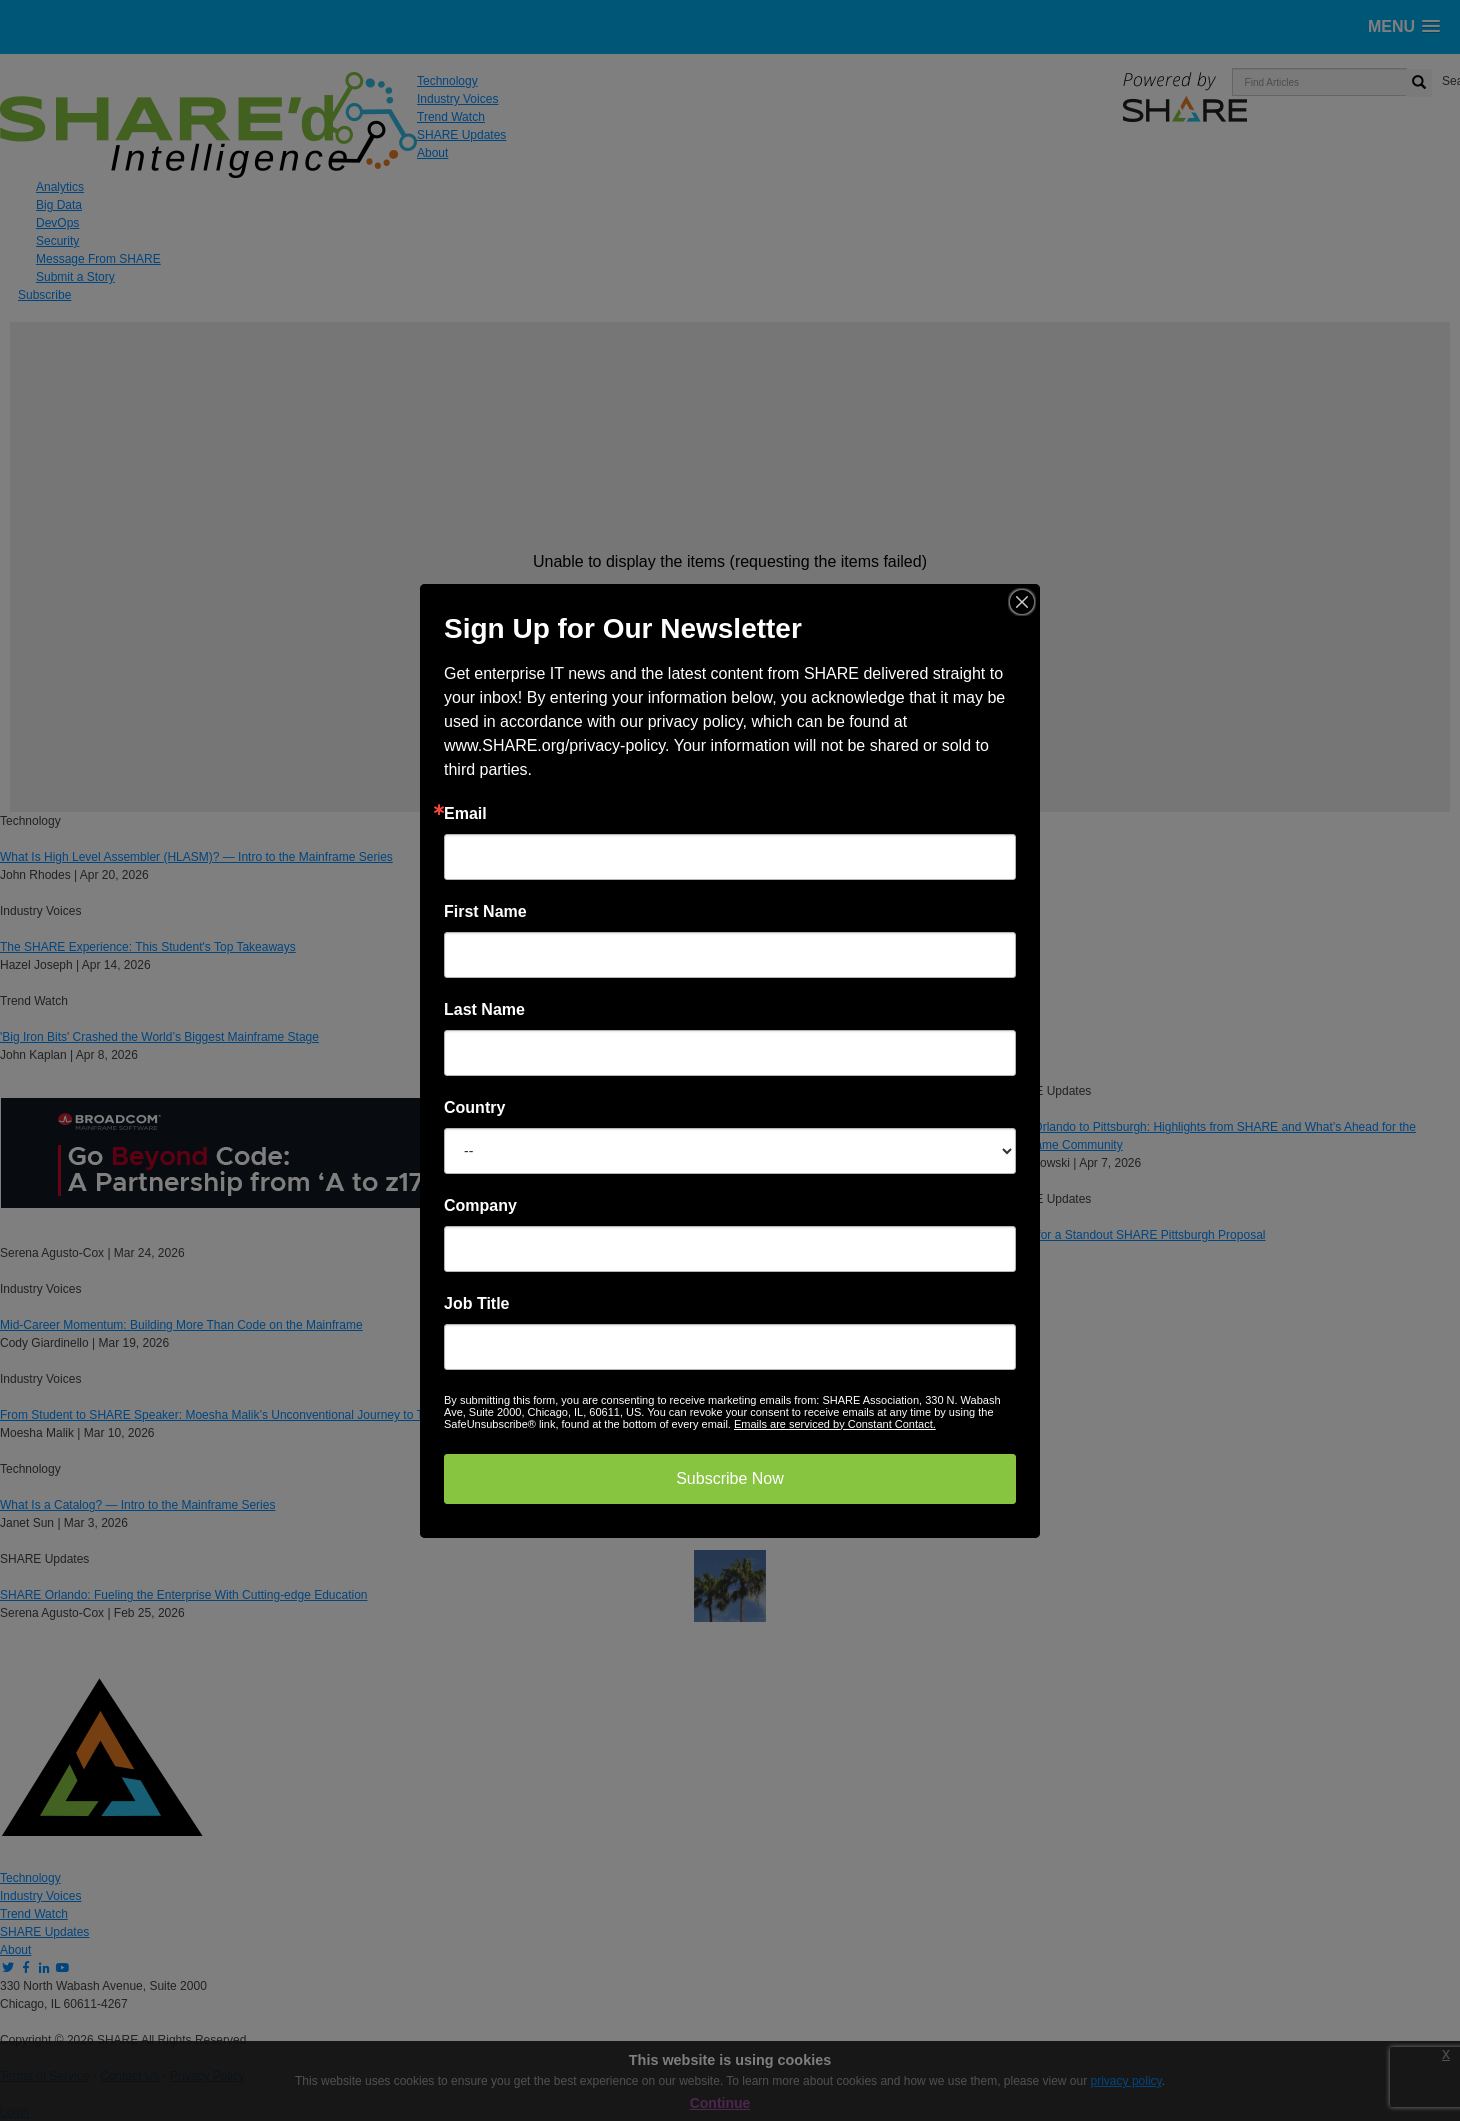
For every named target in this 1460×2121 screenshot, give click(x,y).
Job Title (477, 1304)
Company (480, 1206)
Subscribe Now (730, 1478)
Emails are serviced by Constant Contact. (835, 1424)
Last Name (484, 1010)
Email (465, 814)
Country (474, 1108)
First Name (485, 912)
